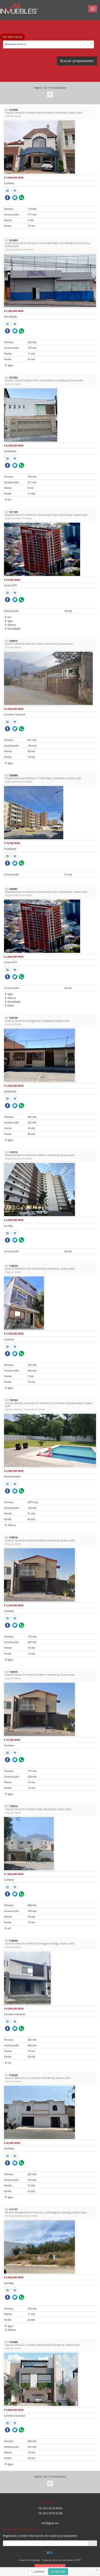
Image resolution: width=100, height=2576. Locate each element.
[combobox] (48, 44)
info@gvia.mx (50, 2523)
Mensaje (58, 2571)
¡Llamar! (38, 2571)
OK (93, 2543)
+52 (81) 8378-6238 (50, 2513)
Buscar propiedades (77, 60)
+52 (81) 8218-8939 (50, 2508)
